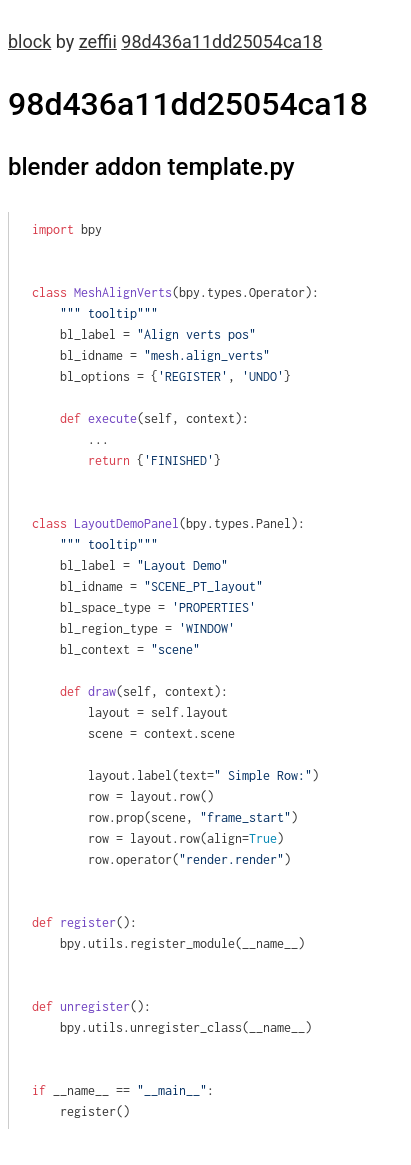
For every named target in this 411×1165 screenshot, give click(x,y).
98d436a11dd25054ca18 (221, 41)
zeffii (98, 41)
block (29, 41)
